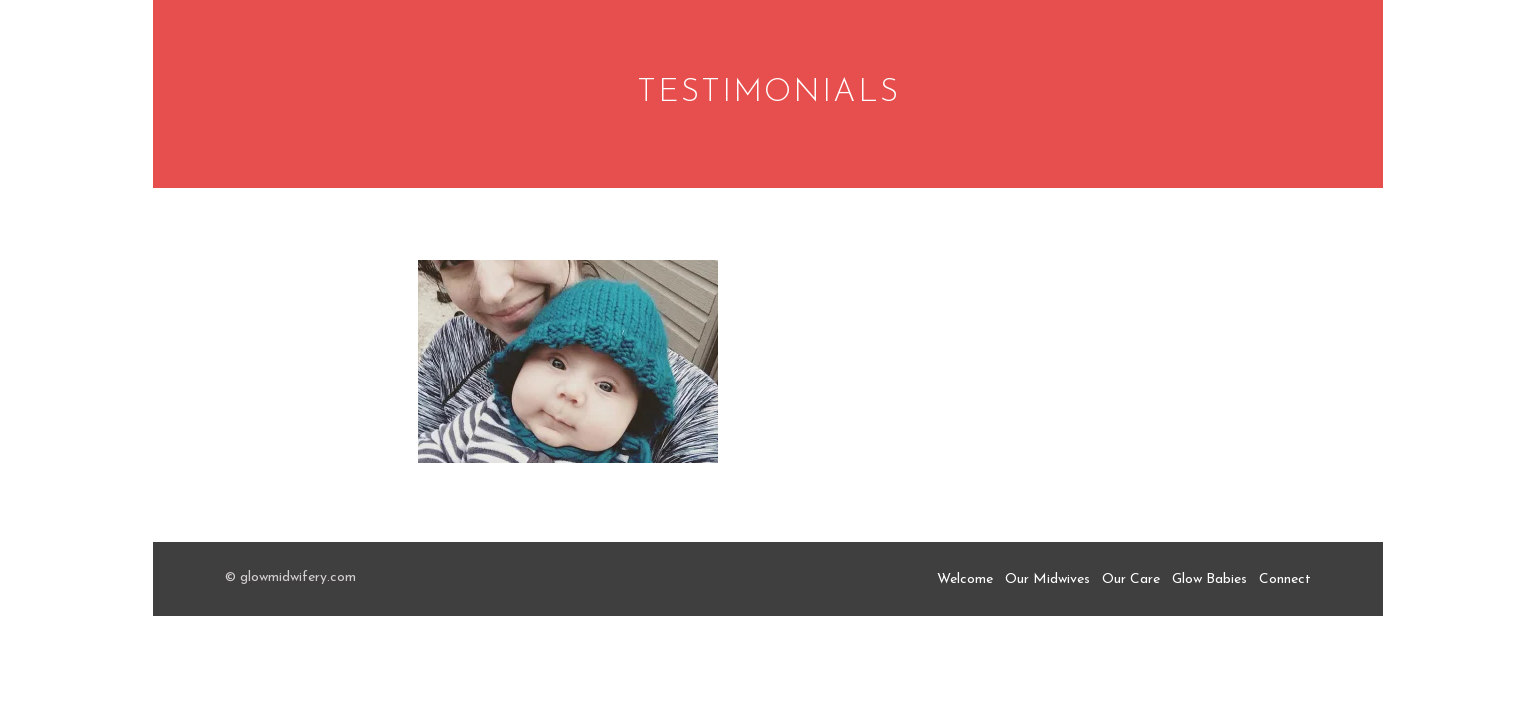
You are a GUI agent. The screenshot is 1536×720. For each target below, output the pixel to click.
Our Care (1131, 579)
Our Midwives (1047, 579)
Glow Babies (1209, 579)
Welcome (965, 579)
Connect (1285, 579)
